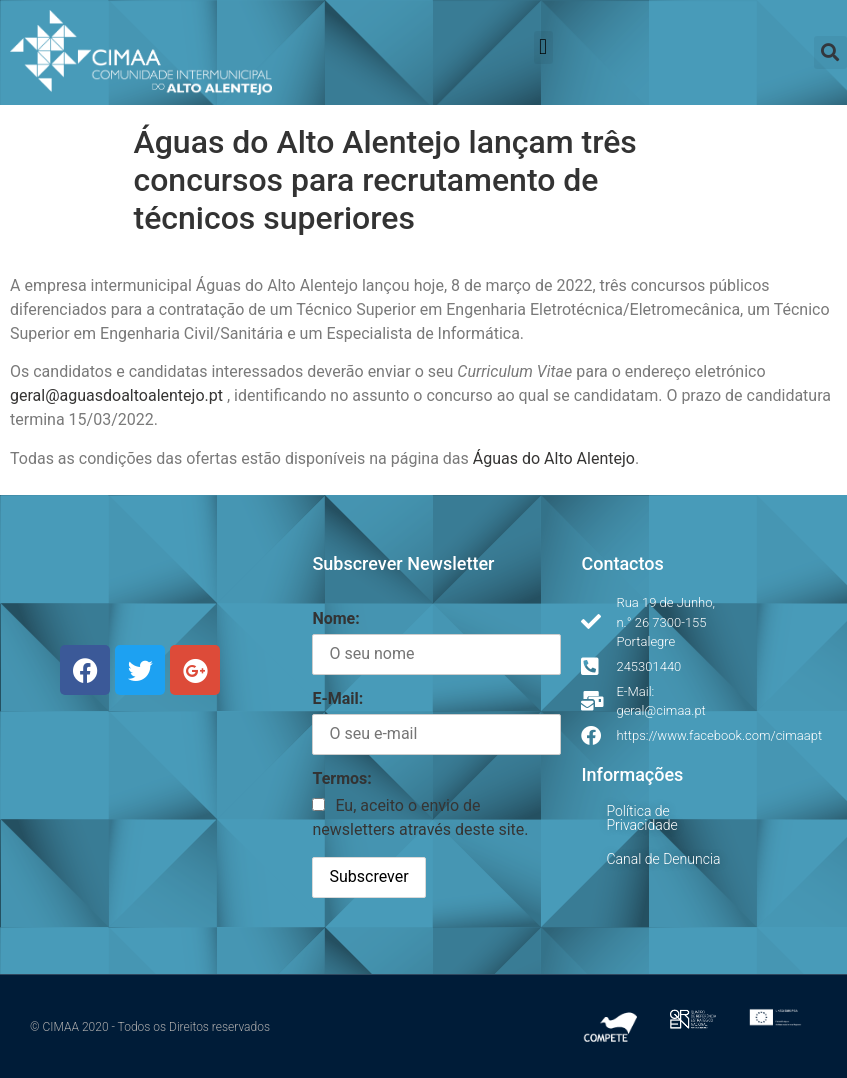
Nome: (335, 618)
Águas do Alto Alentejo (554, 458)
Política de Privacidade (641, 818)
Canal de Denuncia (663, 859)
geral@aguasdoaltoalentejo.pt (116, 395)
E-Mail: (337, 698)
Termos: (341, 778)
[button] (543, 47)
